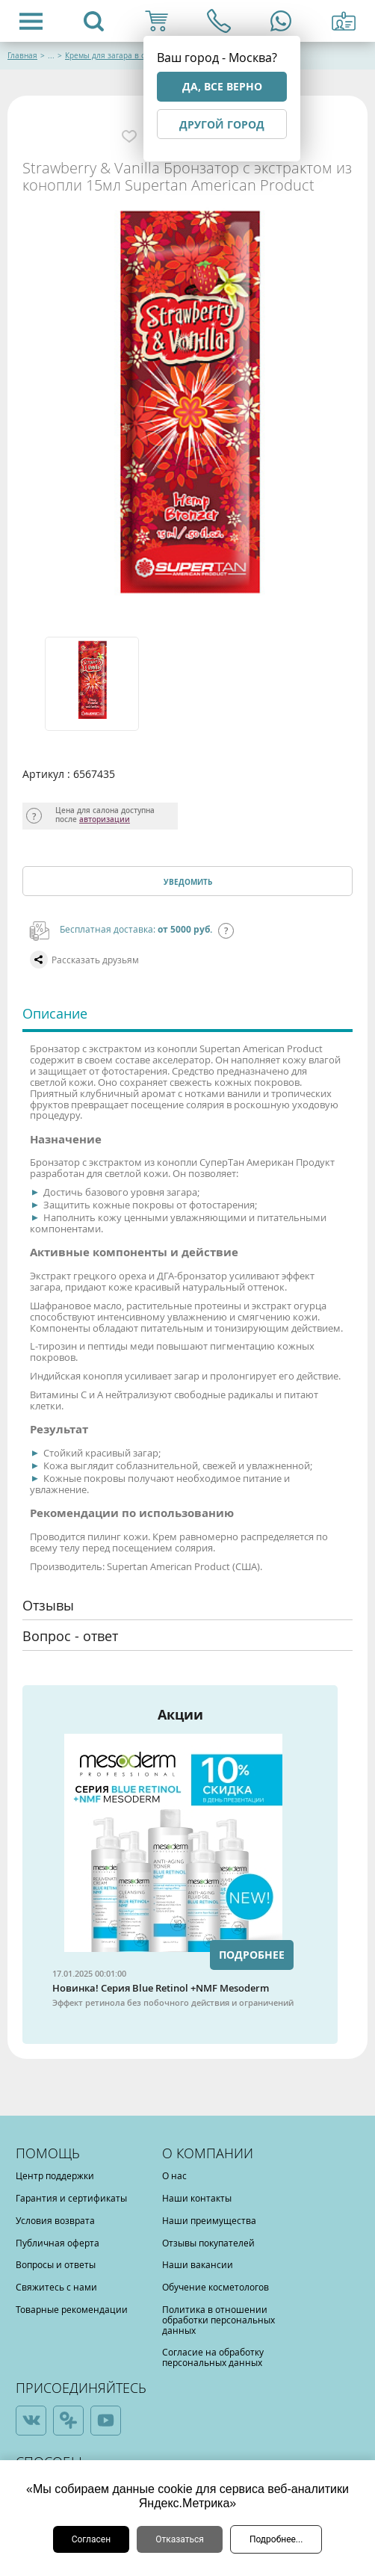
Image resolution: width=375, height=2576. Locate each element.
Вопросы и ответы (56, 2264)
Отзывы (48, 1605)
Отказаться (179, 2539)
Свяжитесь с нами (56, 2287)
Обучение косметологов (215, 2287)
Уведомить (188, 882)
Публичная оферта (57, 2243)
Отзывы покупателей (208, 2243)
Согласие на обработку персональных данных (213, 2357)
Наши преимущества (209, 2220)
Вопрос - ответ (70, 1636)
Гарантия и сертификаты (71, 2198)
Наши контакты (197, 2198)
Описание (54, 1013)
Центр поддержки (55, 2175)
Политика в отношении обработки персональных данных (218, 2319)
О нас (174, 2175)
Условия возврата (55, 2220)
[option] (90, 684)
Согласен (91, 2539)
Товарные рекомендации (72, 2309)
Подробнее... (276, 2539)
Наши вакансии (197, 2264)
